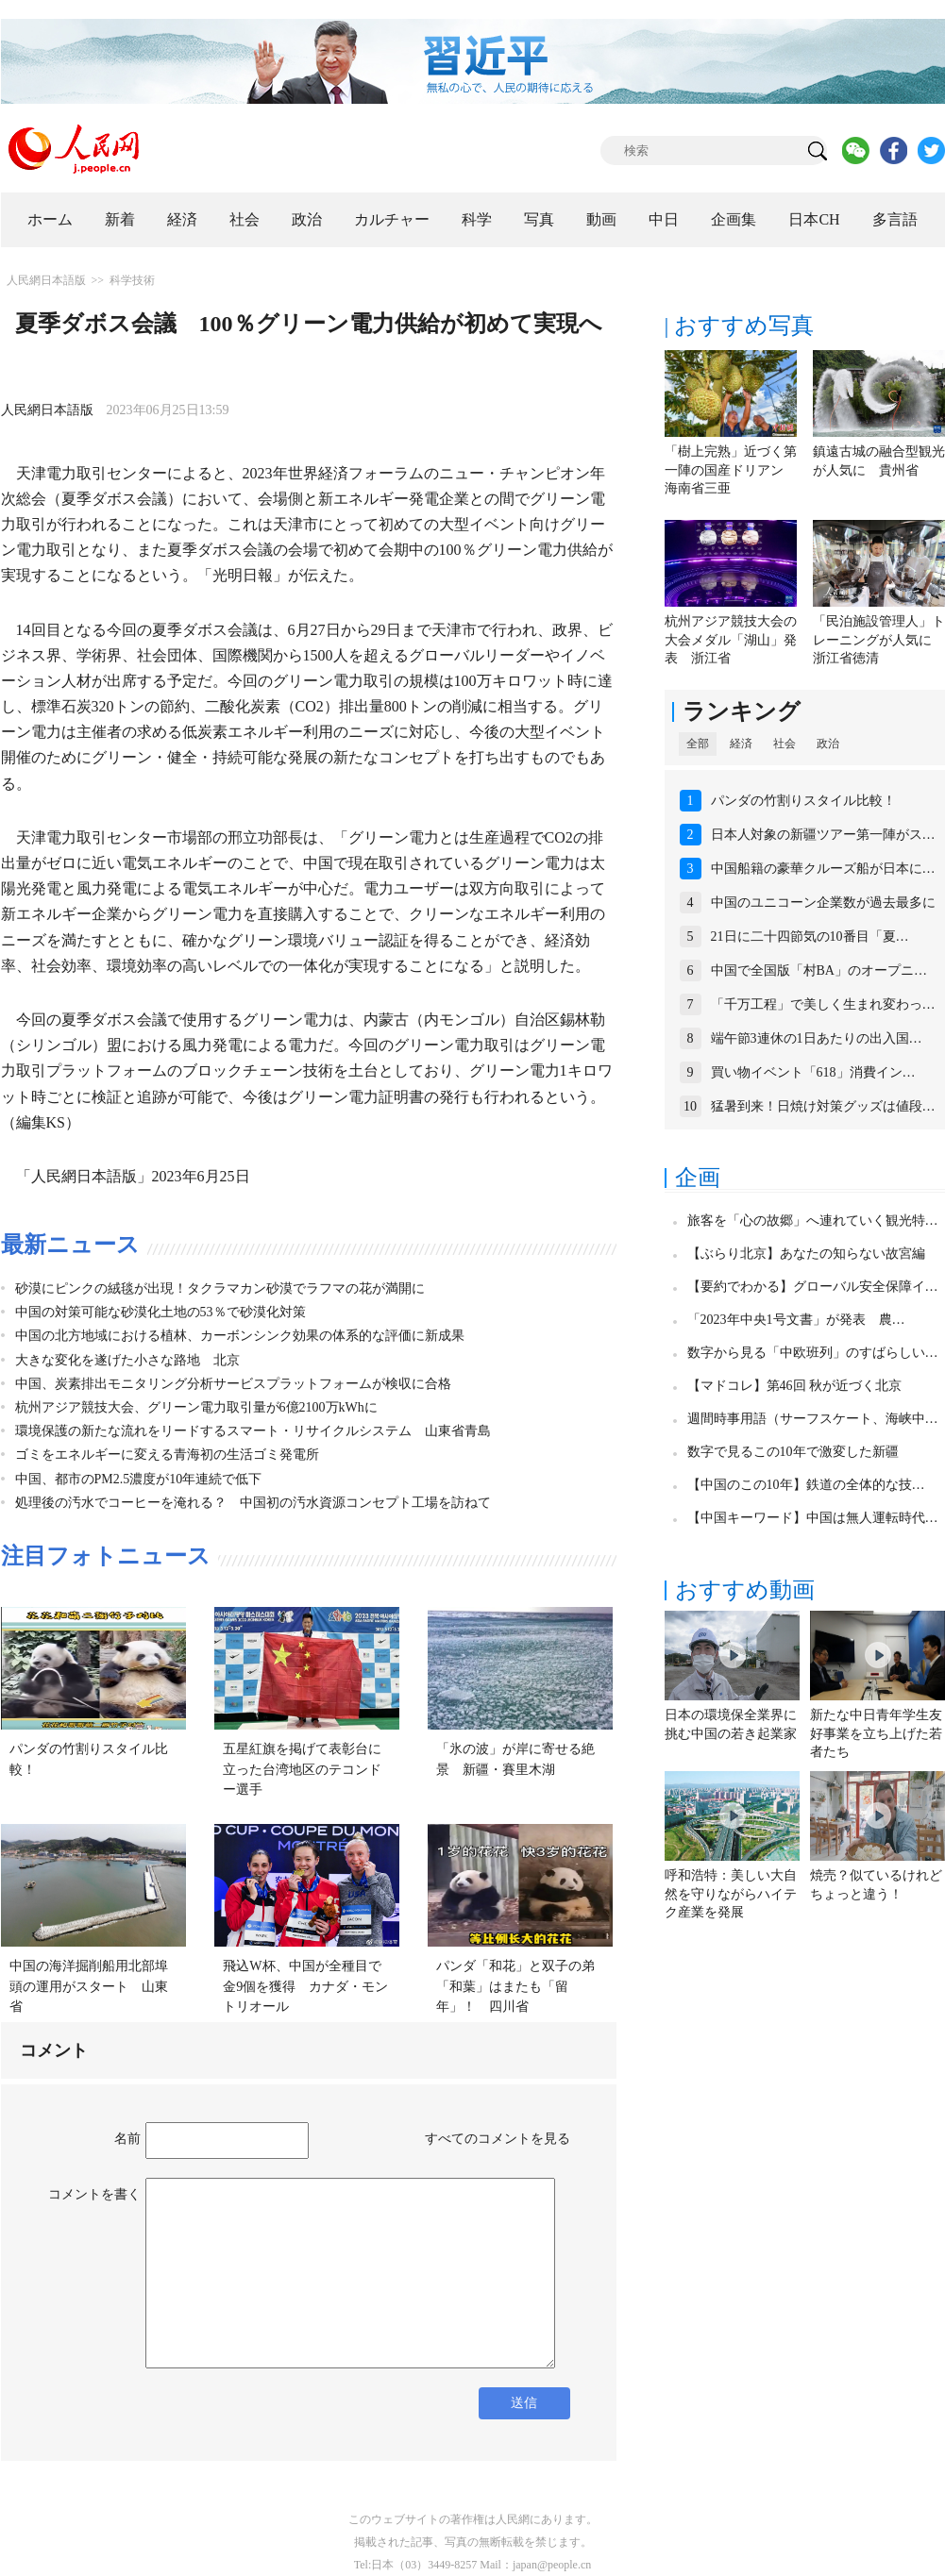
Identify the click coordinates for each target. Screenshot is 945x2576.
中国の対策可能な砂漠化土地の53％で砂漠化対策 (160, 1312)
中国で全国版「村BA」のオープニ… (819, 970)
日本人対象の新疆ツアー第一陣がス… (823, 835)
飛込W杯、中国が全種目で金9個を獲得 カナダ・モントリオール (305, 1986)
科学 (477, 219)
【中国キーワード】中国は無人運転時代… (812, 1518)
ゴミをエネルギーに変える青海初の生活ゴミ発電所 (167, 1454)
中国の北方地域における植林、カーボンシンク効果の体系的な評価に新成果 (239, 1336)
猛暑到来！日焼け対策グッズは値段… (823, 1106)
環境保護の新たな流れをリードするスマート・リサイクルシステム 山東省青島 (253, 1431)
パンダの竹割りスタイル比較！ (803, 801)
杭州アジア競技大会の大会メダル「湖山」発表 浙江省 (731, 639)
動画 (601, 219)
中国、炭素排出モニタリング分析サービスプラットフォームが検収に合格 (233, 1384)
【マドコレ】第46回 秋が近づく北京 (795, 1386)
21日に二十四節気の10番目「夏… (810, 936)
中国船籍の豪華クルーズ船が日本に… (823, 868)
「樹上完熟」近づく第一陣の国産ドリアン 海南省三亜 (731, 469)
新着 (120, 219)
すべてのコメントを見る (497, 2139)
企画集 (733, 219)
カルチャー (392, 219)
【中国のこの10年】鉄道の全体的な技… (806, 1485)
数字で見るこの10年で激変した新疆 (793, 1452)
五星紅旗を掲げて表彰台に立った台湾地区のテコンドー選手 (302, 1769)
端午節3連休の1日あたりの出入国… (816, 1038)
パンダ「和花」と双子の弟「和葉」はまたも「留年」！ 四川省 (515, 1986)
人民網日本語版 (46, 280)
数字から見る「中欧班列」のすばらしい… (812, 1353)
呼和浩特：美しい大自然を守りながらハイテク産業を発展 (731, 1893)
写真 (539, 219)
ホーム (50, 219)
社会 (244, 219)
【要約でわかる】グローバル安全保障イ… (812, 1287)
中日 (664, 219)
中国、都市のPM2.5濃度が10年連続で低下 (138, 1479)
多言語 (895, 219)
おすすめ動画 (745, 1590)
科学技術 (132, 280)
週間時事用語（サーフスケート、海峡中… (812, 1419)
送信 (524, 2403)
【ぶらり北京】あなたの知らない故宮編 (806, 1253)
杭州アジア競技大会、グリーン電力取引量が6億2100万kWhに (196, 1407)
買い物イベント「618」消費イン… (813, 1072)
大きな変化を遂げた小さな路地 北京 (127, 1360)
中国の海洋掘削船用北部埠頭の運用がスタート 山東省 (88, 1986)
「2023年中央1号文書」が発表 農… (796, 1320)
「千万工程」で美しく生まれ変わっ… (823, 1004)
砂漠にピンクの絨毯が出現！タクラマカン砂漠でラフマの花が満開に (220, 1288)
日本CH (813, 219)
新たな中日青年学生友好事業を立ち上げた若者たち (876, 1733)
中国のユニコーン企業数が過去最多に (823, 902)
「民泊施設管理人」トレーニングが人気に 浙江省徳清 (879, 639)
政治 (307, 219)
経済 (182, 219)
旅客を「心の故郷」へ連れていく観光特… (812, 1220)
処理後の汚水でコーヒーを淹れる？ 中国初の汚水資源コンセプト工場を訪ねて (253, 1503)
